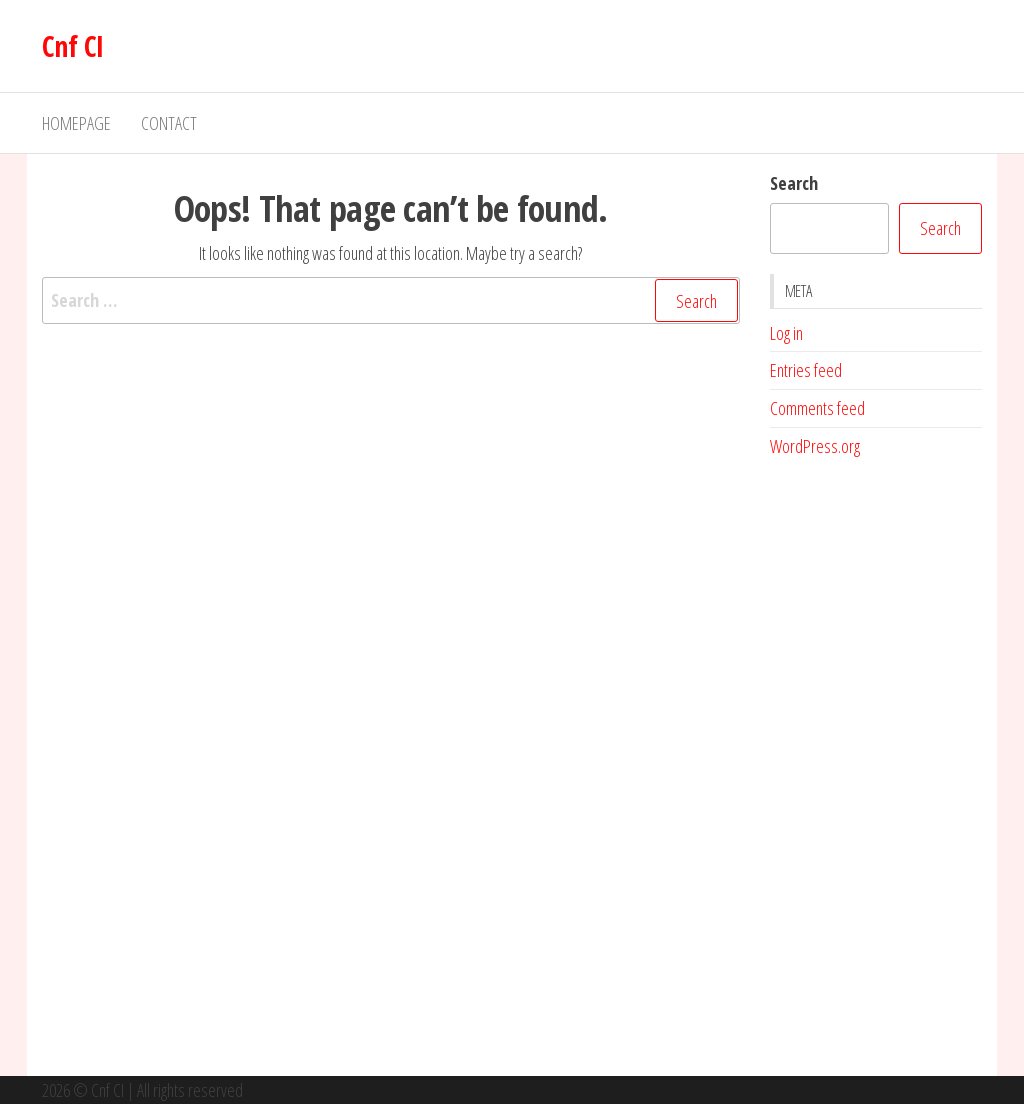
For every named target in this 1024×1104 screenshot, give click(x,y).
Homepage (76, 123)
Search (794, 183)
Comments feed (817, 408)
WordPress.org (815, 446)
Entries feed (806, 370)
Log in (786, 333)
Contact (169, 123)
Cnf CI (73, 46)
